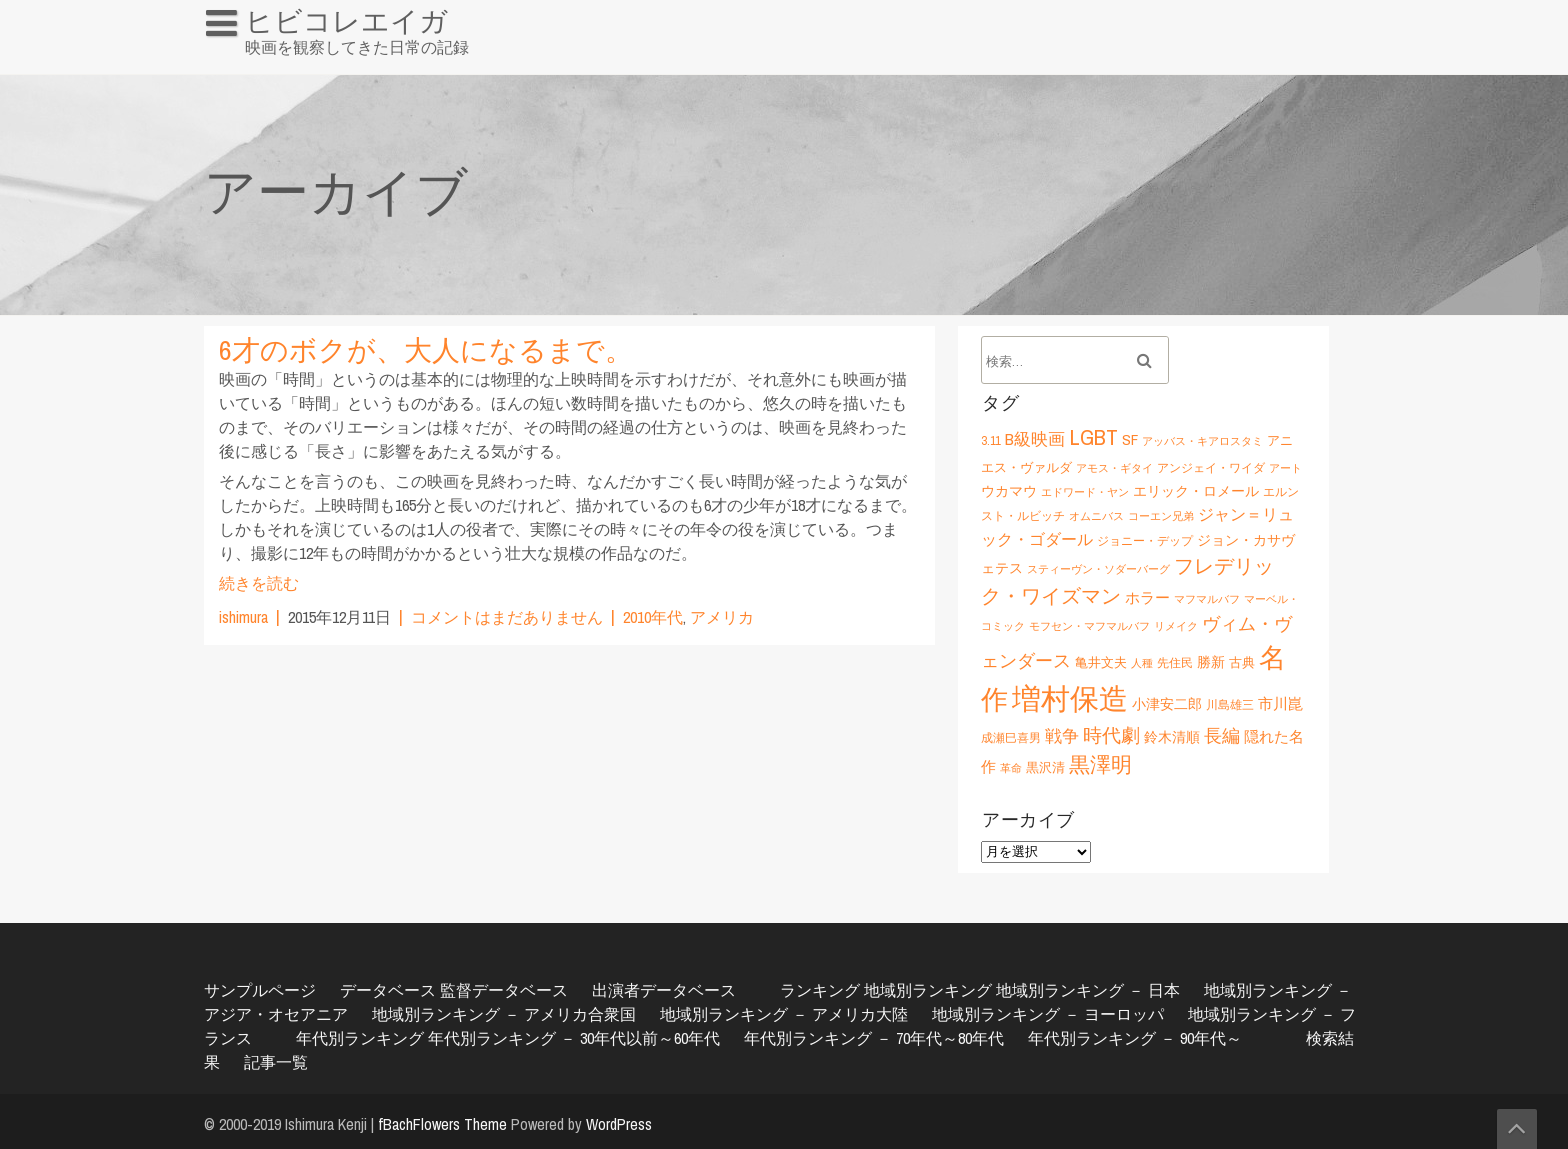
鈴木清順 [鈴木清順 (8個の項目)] (1172, 736)
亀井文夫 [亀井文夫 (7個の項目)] (1101, 662)
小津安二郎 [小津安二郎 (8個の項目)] (1167, 703)
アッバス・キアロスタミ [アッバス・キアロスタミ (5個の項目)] (1202, 441)
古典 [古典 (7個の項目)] (1242, 662)
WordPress (619, 1124)
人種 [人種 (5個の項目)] (1142, 663)
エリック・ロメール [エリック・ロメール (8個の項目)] (1196, 490)
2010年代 (653, 617)
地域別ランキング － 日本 (1088, 990)
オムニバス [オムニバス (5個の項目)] (1096, 516)
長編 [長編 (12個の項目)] (1222, 735)
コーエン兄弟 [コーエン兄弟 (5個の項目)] (1161, 516)
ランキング (820, 990)
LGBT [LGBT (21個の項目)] (1093, 437)
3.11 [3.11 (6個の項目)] (991, 440)
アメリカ (722, 617)
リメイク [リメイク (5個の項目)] (1176, 626)
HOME (235, 64)
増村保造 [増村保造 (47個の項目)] (1070, 698)
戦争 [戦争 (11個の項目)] (1062, 736)
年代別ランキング (360, 1038)
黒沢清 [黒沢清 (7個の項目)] (1045, 767)
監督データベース (504, 990)
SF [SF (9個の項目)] (1130, 439)
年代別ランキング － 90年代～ (1135, 1038)
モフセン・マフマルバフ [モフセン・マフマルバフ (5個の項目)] (1089, 626)
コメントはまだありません (507, 617)
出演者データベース (664, 990)
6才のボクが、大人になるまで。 (426, 350)
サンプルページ (260, 990)
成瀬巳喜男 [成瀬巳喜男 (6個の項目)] (1011, 737)
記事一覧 (276, 1062)
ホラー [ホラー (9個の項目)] (1147, 597)
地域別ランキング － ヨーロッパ (1048, 1014)
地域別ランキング (928, 990)
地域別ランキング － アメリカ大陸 (784, 1014)
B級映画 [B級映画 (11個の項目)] (1035, 439)
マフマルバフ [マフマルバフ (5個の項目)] (1207, 599)
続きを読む (259, 583)
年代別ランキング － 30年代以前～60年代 (574, 1038)
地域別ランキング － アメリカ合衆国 (504, 1014)
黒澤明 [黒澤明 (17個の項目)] (1100, 764)
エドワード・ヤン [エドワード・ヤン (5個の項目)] (1085, 492)
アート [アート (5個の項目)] (1285, 468)
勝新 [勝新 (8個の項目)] (1211, 661)
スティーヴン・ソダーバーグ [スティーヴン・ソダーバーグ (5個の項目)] (1098, 569)
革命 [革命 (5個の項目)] (1011, 768)
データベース (388, 990)
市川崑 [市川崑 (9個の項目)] (1280, 703)
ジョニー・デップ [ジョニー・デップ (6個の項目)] (1145, 540)
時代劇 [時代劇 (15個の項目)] (1111, 735)
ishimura (243, 617)
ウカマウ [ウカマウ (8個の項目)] (1009, 490)
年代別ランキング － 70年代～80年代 (874, 1038)
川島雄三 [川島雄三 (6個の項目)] (1230, 704)
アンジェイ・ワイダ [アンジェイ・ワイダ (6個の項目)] (1211, 467)
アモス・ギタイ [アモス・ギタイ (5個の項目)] (1114, 468)
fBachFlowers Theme (442, 1124)
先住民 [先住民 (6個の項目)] (1175, 662)
